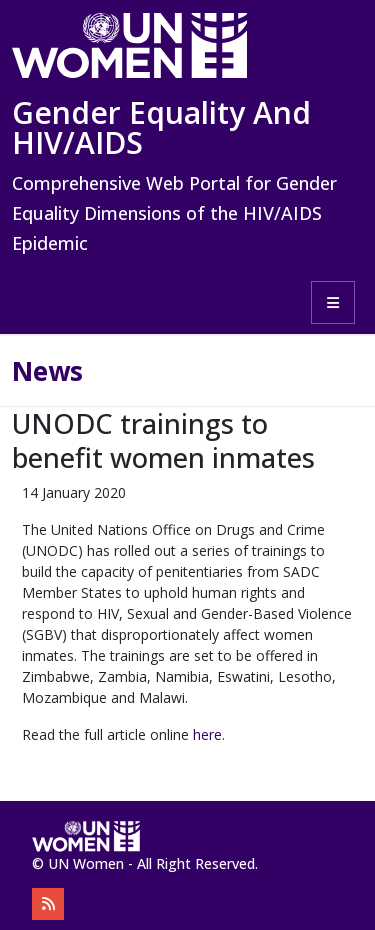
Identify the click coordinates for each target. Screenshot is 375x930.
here (207, 734)
